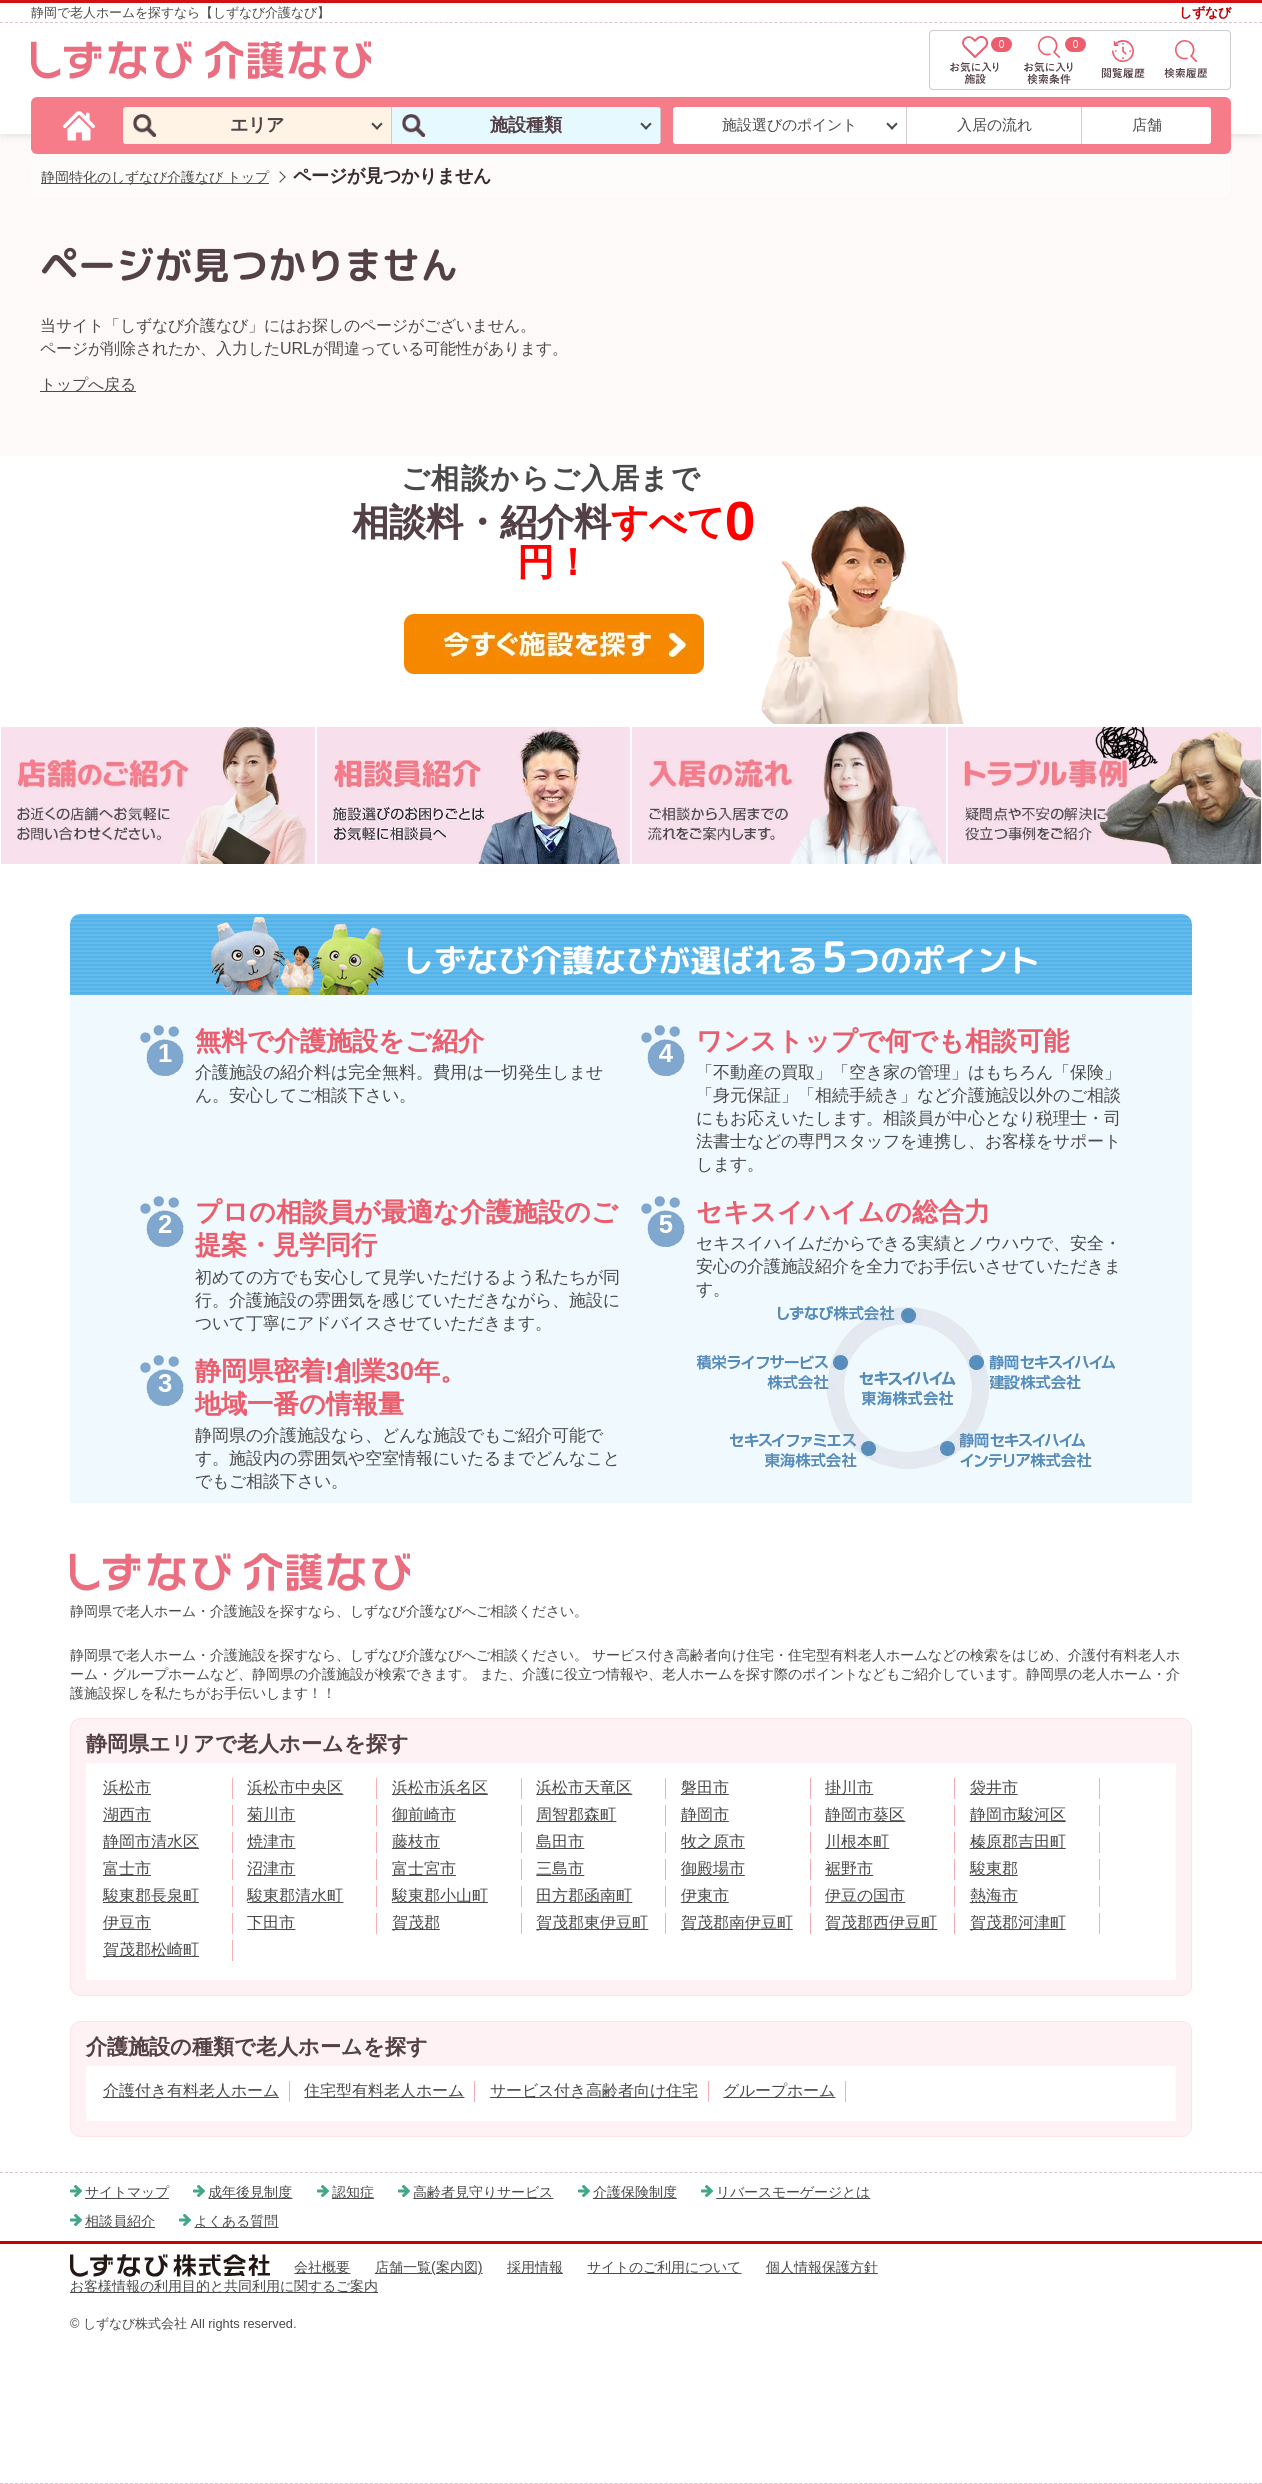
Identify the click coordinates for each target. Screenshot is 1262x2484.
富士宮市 (424, 1868)
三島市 (560, 1868)
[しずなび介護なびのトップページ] (82, 124)
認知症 (353, 2192)
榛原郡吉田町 (1018, 1841)
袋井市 (994, 1787)
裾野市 (849, 1868)
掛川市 (849, 1787)
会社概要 (322, 2267)
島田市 (560, 1841)
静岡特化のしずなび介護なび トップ (155, 177)
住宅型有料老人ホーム (384, 2090)
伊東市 (705, 1895)
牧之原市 (713, 1841)
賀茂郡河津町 (1018, 1922)
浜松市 (127, 1787)
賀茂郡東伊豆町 (592, 1922)
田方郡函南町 (584, 1895)
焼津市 (271, 1841)
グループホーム (779, 2090)
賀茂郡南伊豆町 (737, 1922)
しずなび (1205, 12)
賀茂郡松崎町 (151, 1949)
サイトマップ (127, 2192)
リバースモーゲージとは (793, 2192)
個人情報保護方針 (822, 2267)
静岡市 (705, 1814)
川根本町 (857, 1841)
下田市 (271, 1922)
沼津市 (271, 1868)
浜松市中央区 (295, 1787)
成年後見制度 (250, 2192)
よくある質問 (236, 2221)
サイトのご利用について (664, 2267)
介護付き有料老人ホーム (191, 2090)
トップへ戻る (88, 384)
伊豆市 (127, 1922)
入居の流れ (994, 124)
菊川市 (271, 1814)
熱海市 (994, 1895)
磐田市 (705, 1787)
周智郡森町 (576, 1814)
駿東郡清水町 (295, 1895)
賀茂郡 (416, 1922)
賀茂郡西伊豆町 (881, 1922)
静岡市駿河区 (1018, 1814)
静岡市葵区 (865, 1814)
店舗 (1147, 124)
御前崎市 (424, 1814)
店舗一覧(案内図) (429, 2267)
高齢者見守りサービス (483, 2192)
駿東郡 (994, 1868)
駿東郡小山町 (440, 1895)
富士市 (127, 1868)
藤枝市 (416, 1841)
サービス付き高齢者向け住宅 (594, 2090)
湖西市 (127, 1814)
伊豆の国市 (865, 1895)
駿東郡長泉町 (151, 1895)
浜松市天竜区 (584, 1787)
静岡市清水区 (151, 1841)
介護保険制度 (635, 2192)
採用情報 (535, 2267)
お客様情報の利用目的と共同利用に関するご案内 (224, 2286)
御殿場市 (713, 1868)
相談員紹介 (120, 2221)
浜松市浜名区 (440, 1787)
